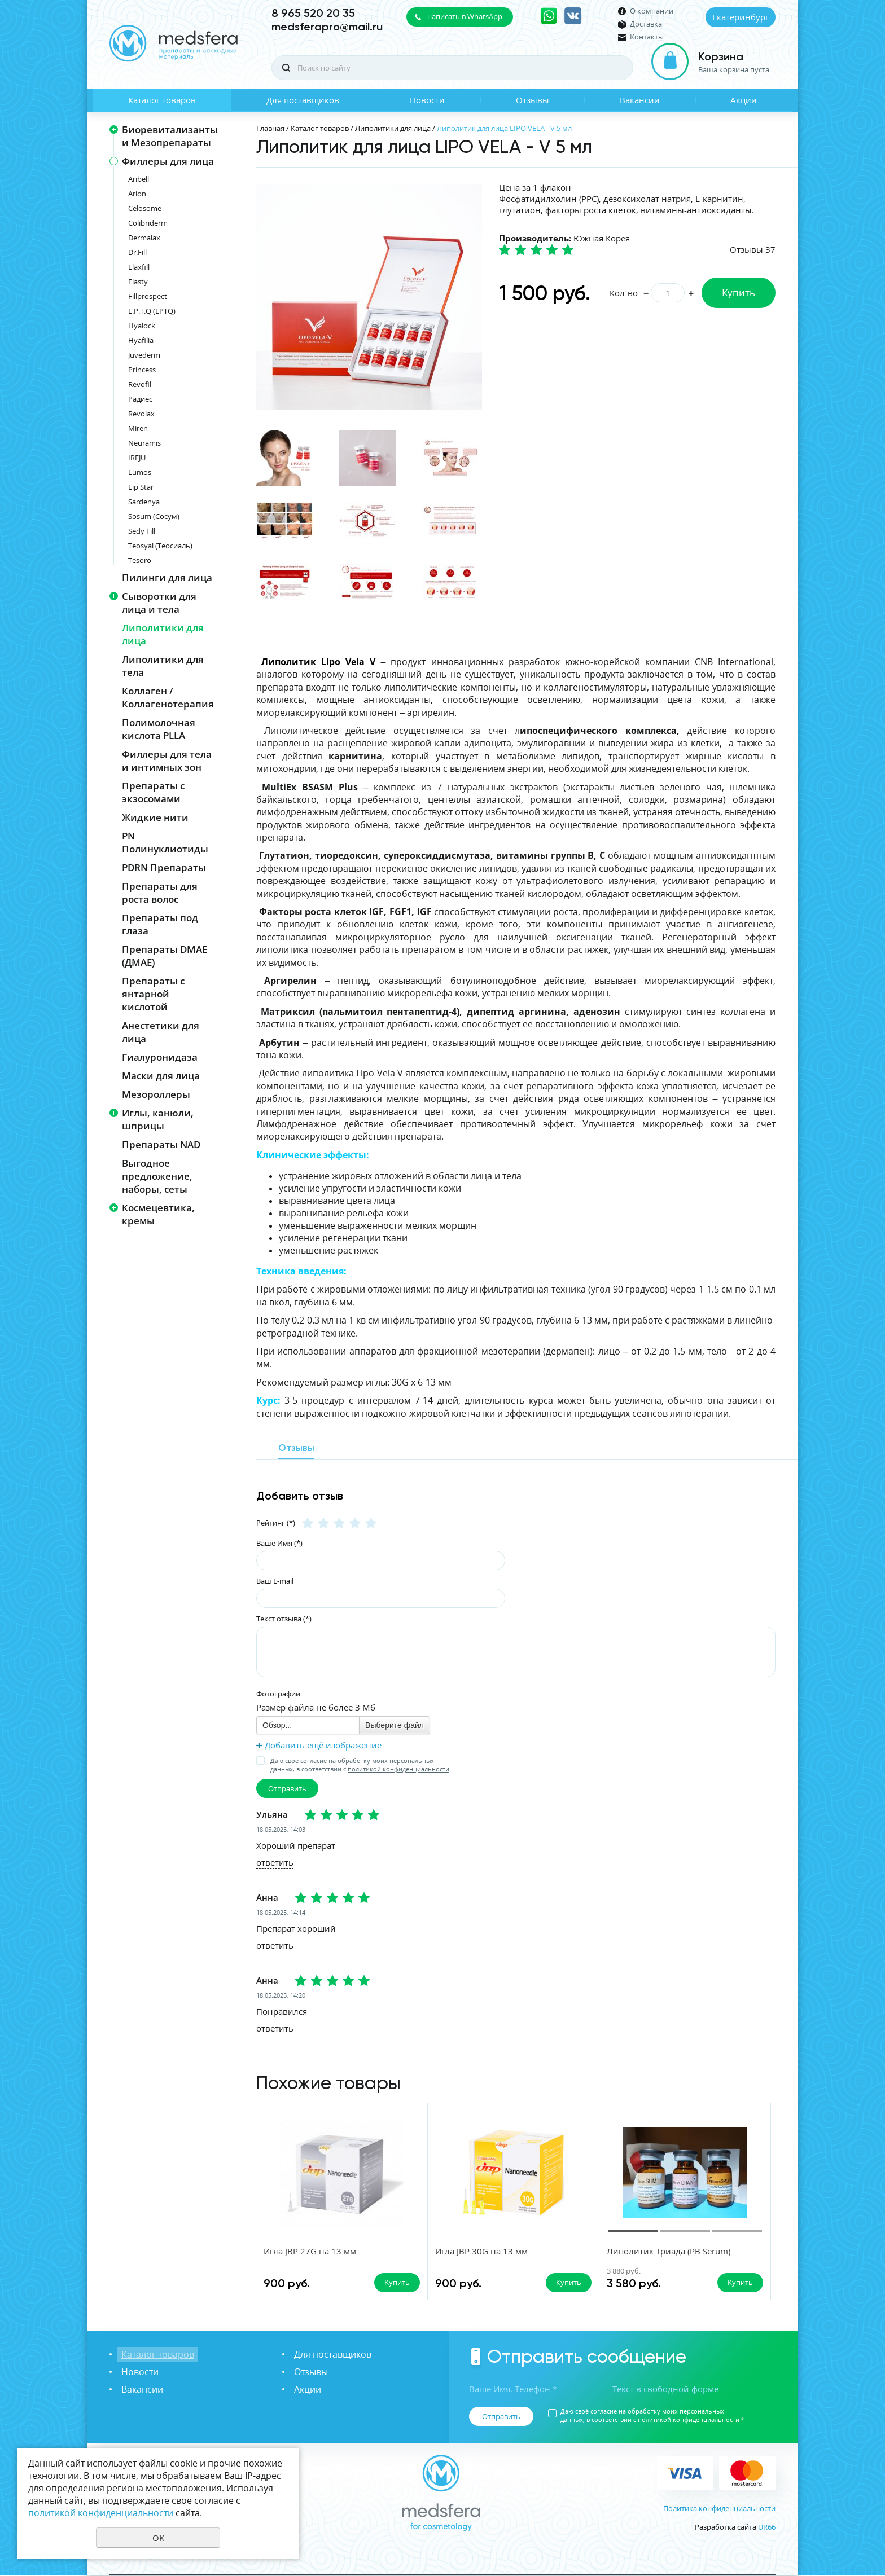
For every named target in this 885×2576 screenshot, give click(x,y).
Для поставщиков (302, 99)
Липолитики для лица (163, 634)
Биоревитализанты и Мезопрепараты (170, 136)
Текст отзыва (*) (284, 1618)
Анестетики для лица (160, 1032)
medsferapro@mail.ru (327, 26)
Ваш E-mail (274, 1580)
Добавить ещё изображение (323, 1745)
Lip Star (141, 487)
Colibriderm (148, 223)
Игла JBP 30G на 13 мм (446, 2251)
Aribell (138, 179)
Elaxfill (139, 267)
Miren (138, 428)
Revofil (139, 384)
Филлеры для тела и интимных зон (167, 760)
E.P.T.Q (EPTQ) (152, 311)
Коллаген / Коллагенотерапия (168, 697)
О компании (651, 11)
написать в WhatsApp (464, 16)
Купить (738, 292)
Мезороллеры (156, 1094)
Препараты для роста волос (160, 892)
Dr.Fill (137, 252)
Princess (142, 369)
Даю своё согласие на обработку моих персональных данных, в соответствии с (359, 1764)
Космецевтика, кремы (158, 1214)
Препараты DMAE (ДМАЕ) (164, 956)
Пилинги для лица (167, 577)
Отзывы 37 (753, 249)
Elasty (138, 281)
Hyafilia (141, 340)
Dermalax (144, 237)
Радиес (140, 399)
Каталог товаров (162, 99)
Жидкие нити (155, 817)
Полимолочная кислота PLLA (158, 729)
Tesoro (139, 560)
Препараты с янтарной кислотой (153, 993)
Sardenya (144, 501)
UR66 (767, 2527)
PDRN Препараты (164, 867)
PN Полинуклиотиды (165, 842)
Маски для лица (161, 1075)
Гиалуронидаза (160, 1056)
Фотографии (278, 1694)
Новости (427, 99)
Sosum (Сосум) (153, 516)
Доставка (646, 24)
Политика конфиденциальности (719, 2509)
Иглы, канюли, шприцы (158, 1119)
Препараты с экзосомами (153, 792)
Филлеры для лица (168, 161)
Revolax (141, 413)
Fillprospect (147, 296)
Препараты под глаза (160, 924)
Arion (137, 193)
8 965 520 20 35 (313, 13)
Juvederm (144, 355)
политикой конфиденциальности (398, 1769)
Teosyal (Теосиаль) (160, 545)
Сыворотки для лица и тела (159, 603)
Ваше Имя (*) (279, 1542)
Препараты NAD (161, 1144)
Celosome (144, 208)
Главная (270, 128)
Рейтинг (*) (275, 1522)
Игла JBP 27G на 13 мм (310, 2251)
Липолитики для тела (163, 666)
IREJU (137, 457)
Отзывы (532, 99)
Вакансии (640, 99)
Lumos (139, 472)
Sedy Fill (141, 531)
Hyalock (141, 325)
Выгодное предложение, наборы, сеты (157, 1176)
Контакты (647, 37)
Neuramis (144, 443)
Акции (743, 99)
